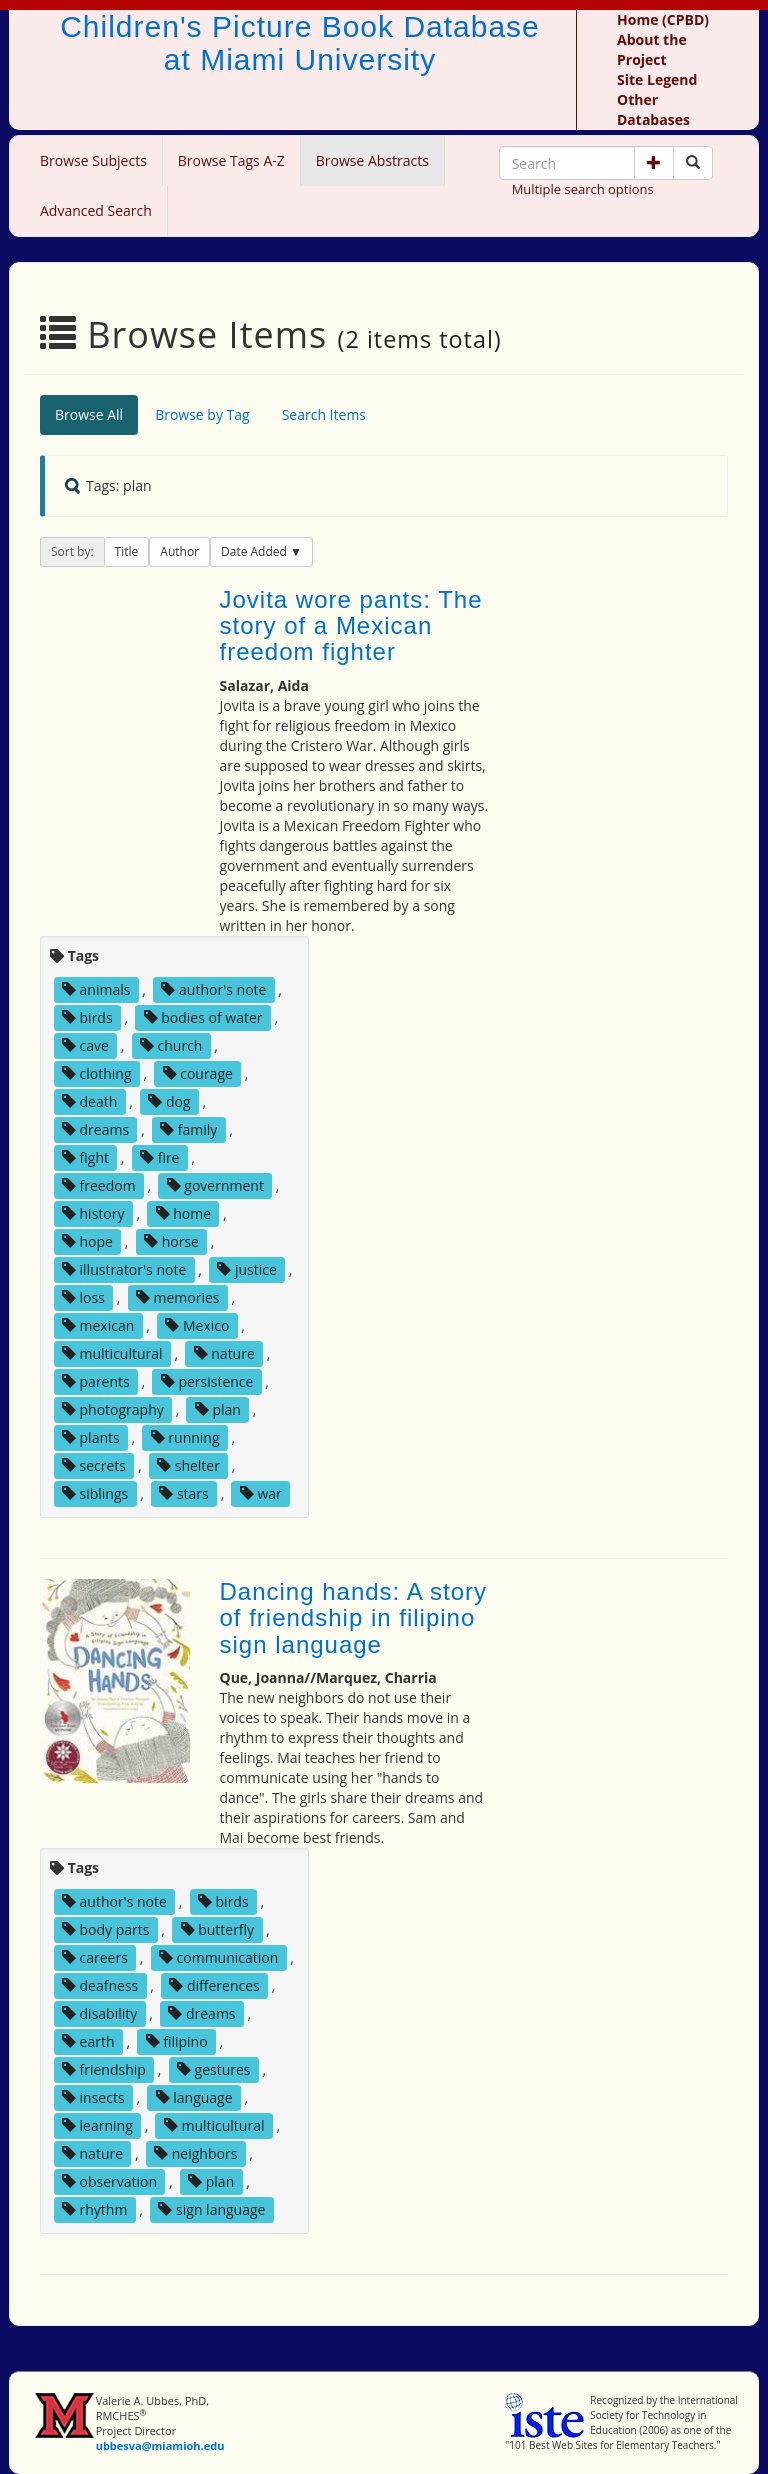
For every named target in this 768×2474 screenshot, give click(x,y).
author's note (213, 989)
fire (159, 1157)
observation (109, 2181)
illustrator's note (124, 1269)
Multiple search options (583, 189)
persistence (207, 1381)
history (93, 1213)
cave (85, 1045)
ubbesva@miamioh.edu (160, 2445)
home (183, 1213)
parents (96, 1381)
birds (87, 1017)
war (261, 1493)
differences (214, 1985)
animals (96, 989)
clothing (97, 1073)
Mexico (197, 1325)
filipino (177, 2041)
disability (99, 2013)
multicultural (112, 1353)
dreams (95, 1129)
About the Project (652, 49)
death (89, 1101)
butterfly (218, 1929)
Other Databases (653, 109)
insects (93, 2097)
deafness (100, 1985)
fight (85, 1157)
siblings (95, 1493)
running (185, 1437)
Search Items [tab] (324, 414)
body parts (106, 1929)
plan (218, 1409)
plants (91, 1437)
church (171, 1045)
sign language (211, 2209)
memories (178, 1297)
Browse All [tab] (89, 414)
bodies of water (203, 1017)
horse (171, 1241)
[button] (654, 163)
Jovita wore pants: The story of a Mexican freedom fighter (351, 626)
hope (87, 1241)
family (188, 1129)
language (194, 2097)
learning (97, 2125)
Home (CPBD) (663, 19)
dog (169, 1101)
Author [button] (179, 551)
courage (198, 1073)
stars (183, 1493)
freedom (99, 1185)
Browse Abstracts (372, 160)
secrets (94, 1465)
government (215, 1185)
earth (88, 2041)
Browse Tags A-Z (231, 160)
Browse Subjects (93, 160)
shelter (188, 1465)
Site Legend (657, 79)
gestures (214, 2069)
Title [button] (127, 551)
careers (95, 1957)
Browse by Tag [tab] (202, 414)
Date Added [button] (255, 551)
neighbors (195, 2153)
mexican (98, 1325)
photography (113, 1409)
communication (218, 1957)
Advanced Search (96, 210)
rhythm (95, 2209)
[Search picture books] (693, 163)
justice (247, 1269)
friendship (104, 2069)
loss (83, 1297)
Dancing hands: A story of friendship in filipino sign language (353, 1618)
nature (224, 1353)
